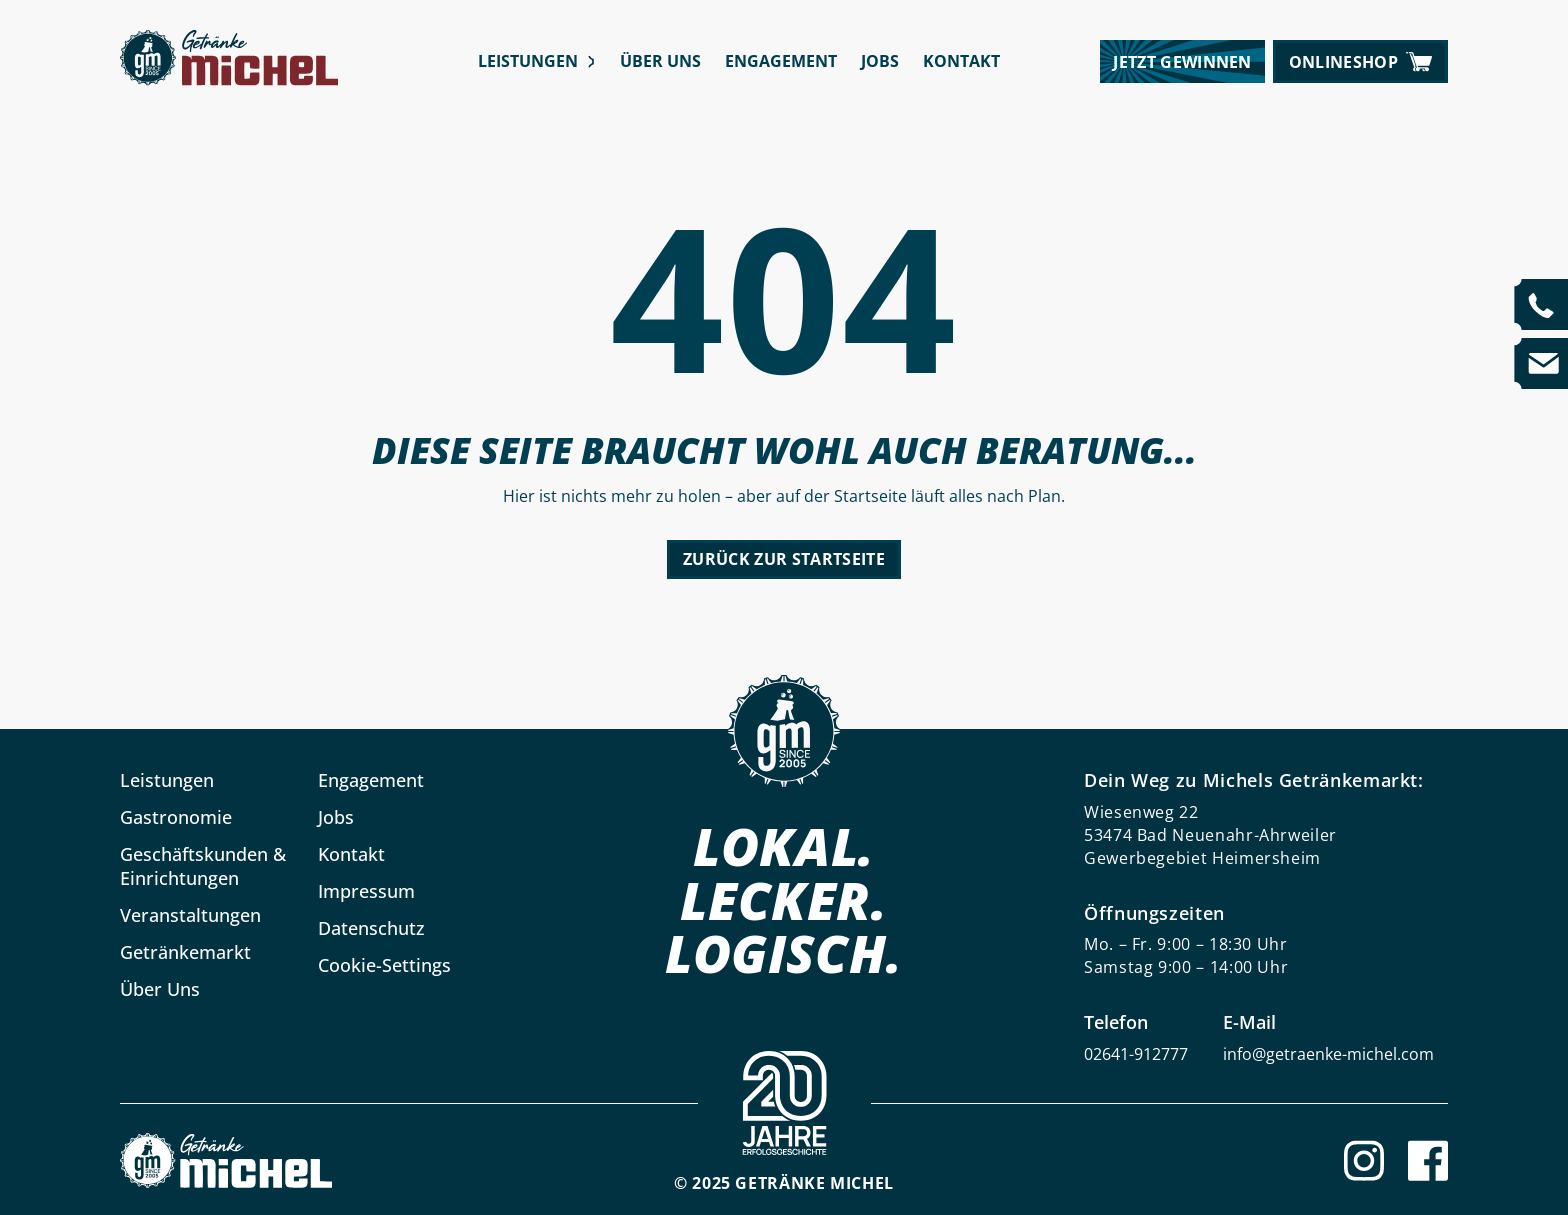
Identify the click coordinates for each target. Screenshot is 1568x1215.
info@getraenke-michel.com (1328, 1054)
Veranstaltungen (190, 915)
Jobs (880, 61)
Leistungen (528, 61)
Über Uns (660, 61)
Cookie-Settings (384, 965)
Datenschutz (371, 928)
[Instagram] (1364, 1160)
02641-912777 (1136, 1054)
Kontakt (961, 61)
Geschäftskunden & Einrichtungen (203, 866)
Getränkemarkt (185, 952)
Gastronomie (176, 817)
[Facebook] (1428, 1160)
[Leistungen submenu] (590, 61)
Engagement (781, 61)
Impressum (366, 891)
